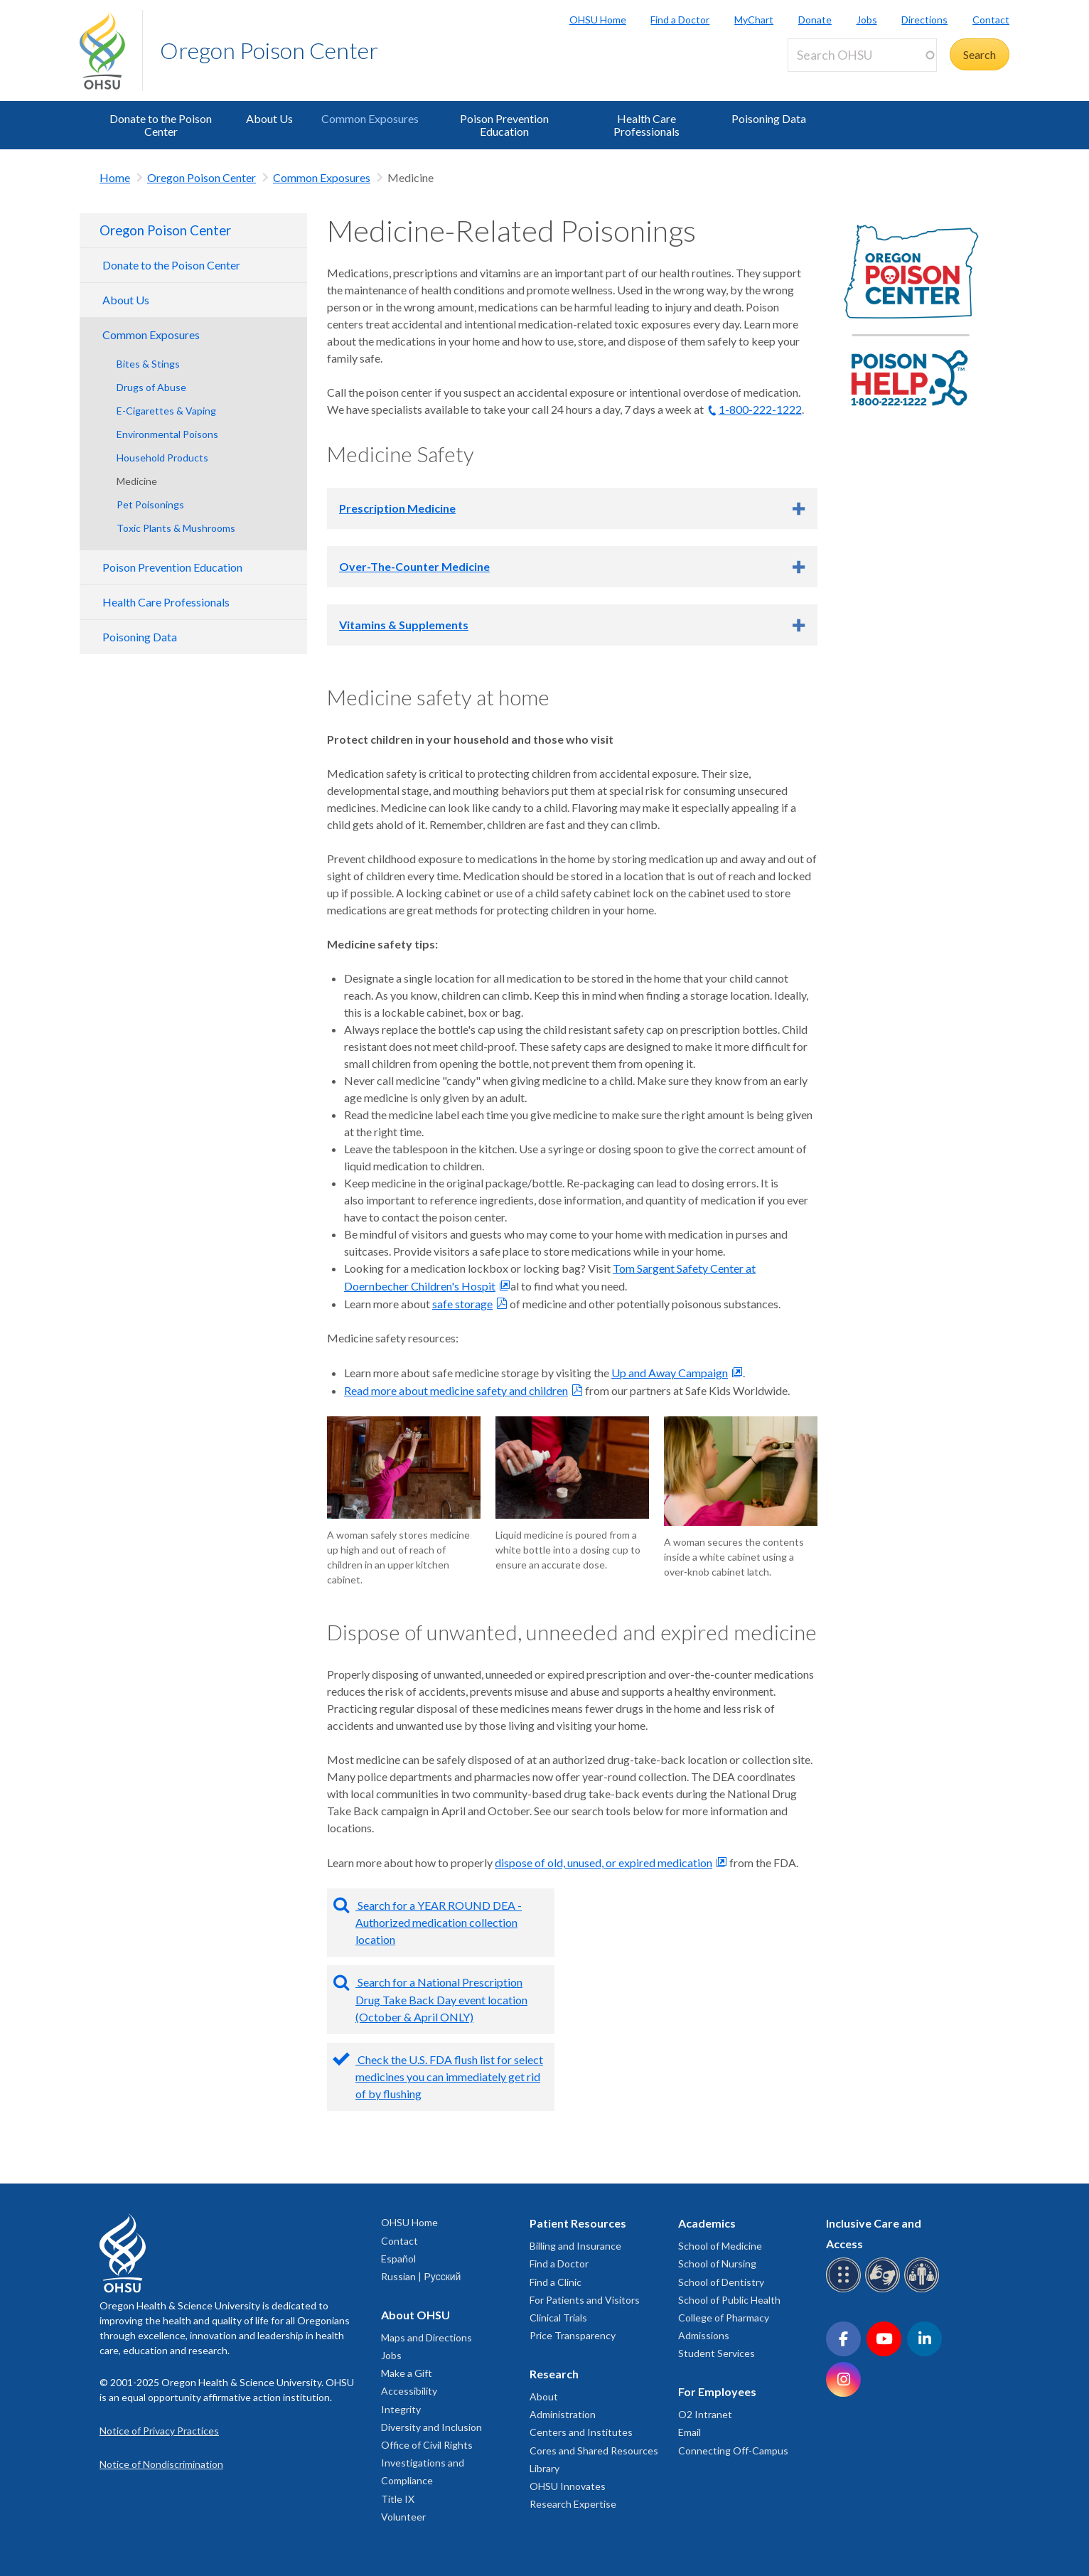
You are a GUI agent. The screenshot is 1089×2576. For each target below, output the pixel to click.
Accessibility (409, 2391)
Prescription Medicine (397, 508)
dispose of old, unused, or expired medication (603, 1862)
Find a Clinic (555, 2282)
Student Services (716, 2353)
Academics (707, 2223)
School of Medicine (720, 2246)
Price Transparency (573, 2335)
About (544, 2396)
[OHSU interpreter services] (923, 2290)
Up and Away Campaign (669, 1372)
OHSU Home (597, 20)
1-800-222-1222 (760, 409)
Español (398, 2258)
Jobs (867, 20)
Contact (990, 20)
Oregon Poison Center (269, 50)
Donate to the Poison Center (160, 125)
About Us (269, 118)
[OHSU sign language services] (884, 2290)
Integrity (401, 2409)
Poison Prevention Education (504, 125)
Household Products (162, 457)
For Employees (717, 2391)
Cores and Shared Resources (594, 2450)
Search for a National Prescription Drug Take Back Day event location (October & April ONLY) (441, 1999)
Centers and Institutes (581, 2432)
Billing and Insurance (575, 2246)
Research (554, 2373)
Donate (815, 20)
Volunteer (403, 2517)
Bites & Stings (148, 364)
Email (689, 2432)
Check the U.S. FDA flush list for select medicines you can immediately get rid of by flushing (449, 2076)
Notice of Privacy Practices (159, 2431)
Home (115, 177)
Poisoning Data (768, 118)
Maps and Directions (426, 2337)
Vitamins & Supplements (403, 624)
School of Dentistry (721, 2282)
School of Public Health (729, 2300)
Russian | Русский (421, 2276)
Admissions (703, 2335)
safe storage (462, 1303)
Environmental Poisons (167, 434)
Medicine (137, 481)
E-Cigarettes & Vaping (166, 411)
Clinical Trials (558, 2318)
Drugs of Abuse (151, 387)
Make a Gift (406, 2373)
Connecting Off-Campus (733, 2450)
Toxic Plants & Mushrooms (176, 528)
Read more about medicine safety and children (456, 1390)
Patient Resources (578, 2223)
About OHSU (415, 2314)
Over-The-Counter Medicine (414, 566)
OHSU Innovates (568, 2486)
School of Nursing (717, 2263)
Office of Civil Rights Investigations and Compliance (427, 2462)
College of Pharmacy (723, 2318)
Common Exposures (370, 118)
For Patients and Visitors (585, 2300)
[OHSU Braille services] (845, 2290)
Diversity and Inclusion (431, 2427)
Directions (924, 20)
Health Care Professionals (646, 125)
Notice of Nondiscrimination (161, 2464)
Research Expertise (573, 2504)
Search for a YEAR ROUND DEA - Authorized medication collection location (438, 1922)
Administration (563, 2414)
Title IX (397, 2499)
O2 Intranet (705, 2414)
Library (544, 2468)
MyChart (753, 20)
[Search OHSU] (862, 55)
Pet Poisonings (150, 504)
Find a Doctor (679, 20)
